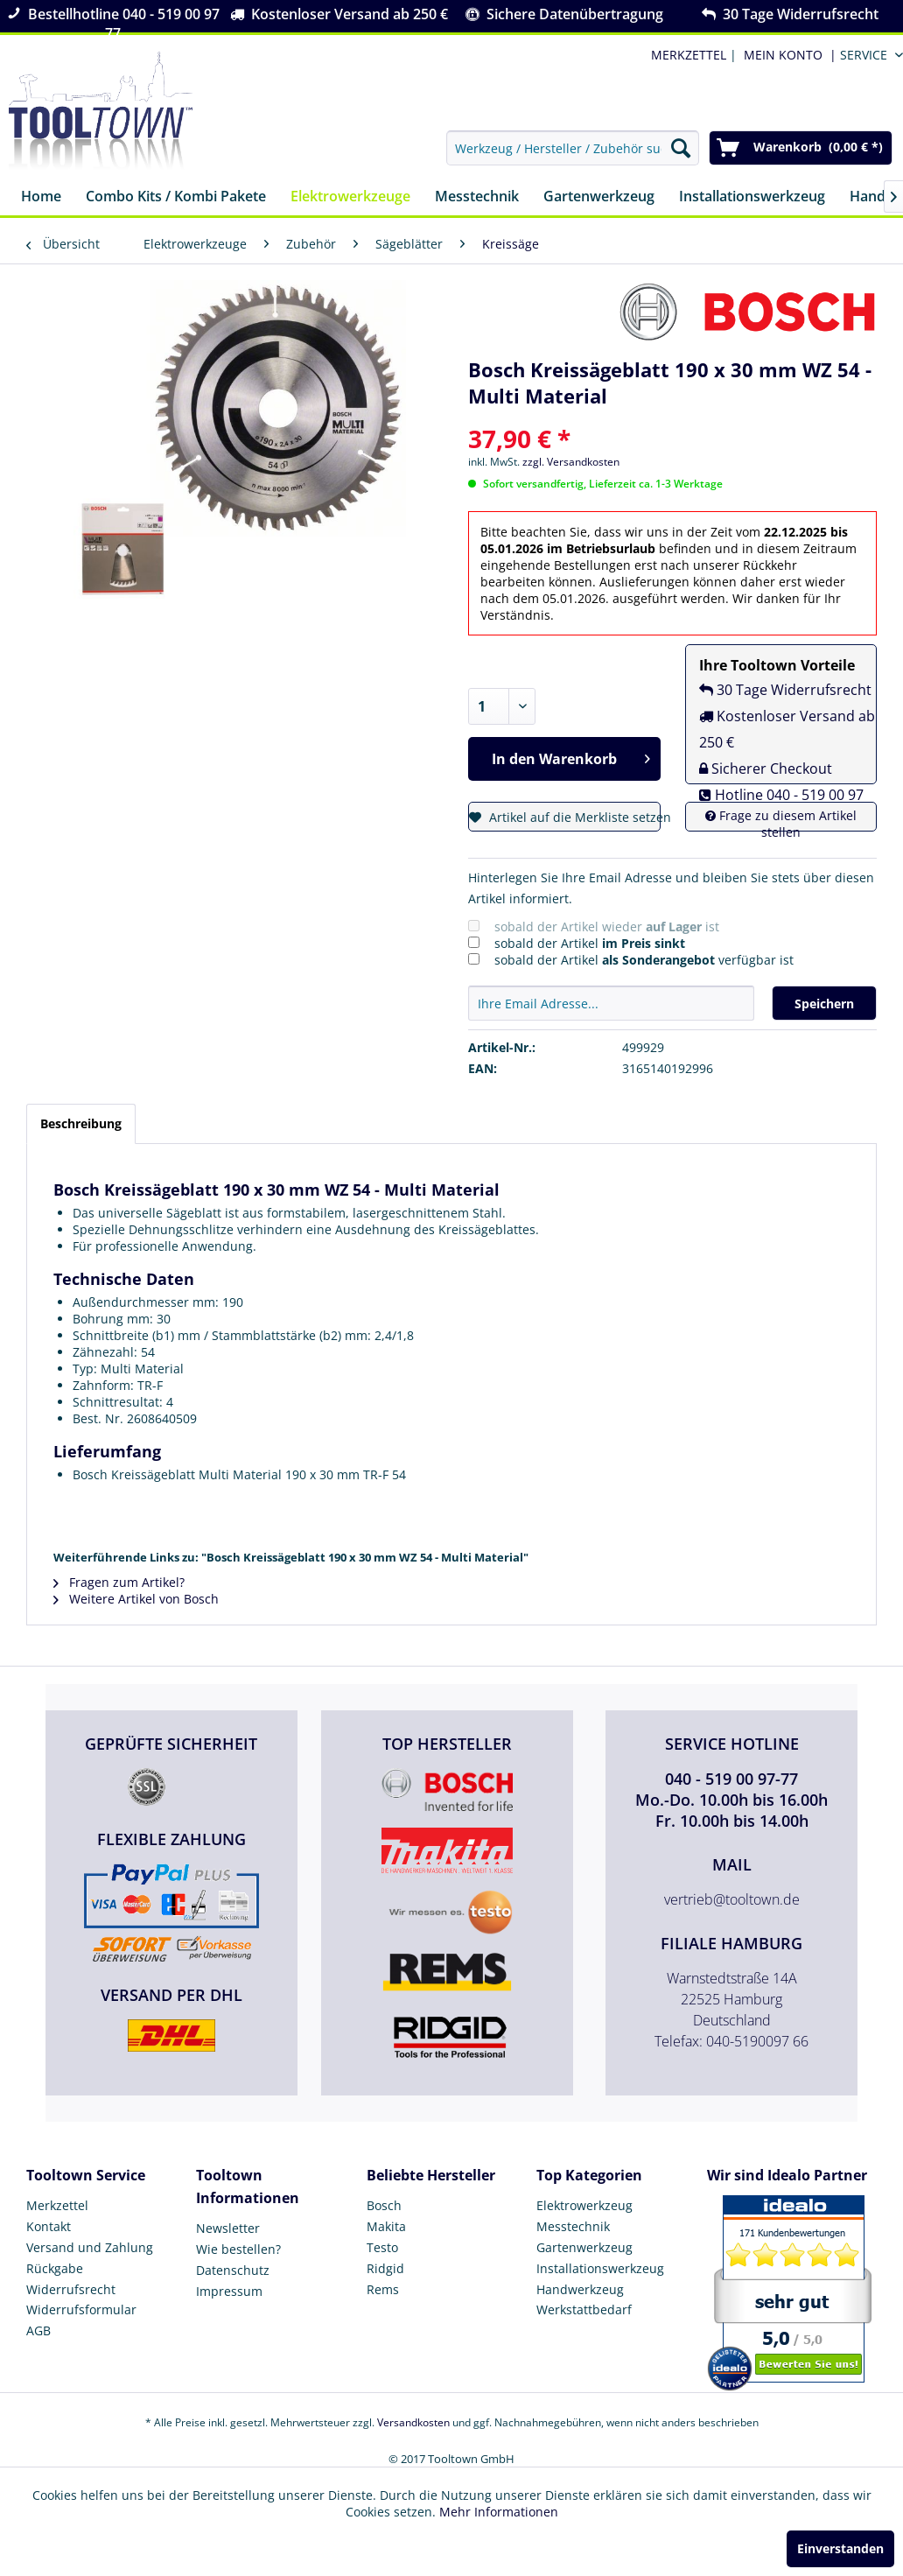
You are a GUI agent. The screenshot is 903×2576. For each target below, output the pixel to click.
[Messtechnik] (477, 197)
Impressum (229, 2291)
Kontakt (48, 2226)
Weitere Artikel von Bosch (136, 1598)
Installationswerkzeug (600, 2268)
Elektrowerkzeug (584, 2205)
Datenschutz (233, 2270)
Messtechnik (573, 2226)
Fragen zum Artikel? (119, 1582)
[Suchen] (680, 147)
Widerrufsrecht (71, 2289)
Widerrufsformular (81, 2309)
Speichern (824, 1003)
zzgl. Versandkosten (571, 461)
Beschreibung (81, 1123)
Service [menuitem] (863, 54)
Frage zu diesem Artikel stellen (781, 823)
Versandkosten (413, 2422)
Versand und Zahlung (89, 2247)
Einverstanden (840, 2548)
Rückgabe (54, 2268)
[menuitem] (786, 55)
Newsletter (228, 2228)
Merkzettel (57, 2205)
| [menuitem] (692, 54)
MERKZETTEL (689, 54)
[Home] (41, 197)
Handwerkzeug (580, 2289)
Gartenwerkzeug (584, 2247)
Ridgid (385, 2268)
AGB (38, 2330)
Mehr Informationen (498, 2511)
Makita (386, 2226)
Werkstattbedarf (584, 2309)
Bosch (384, 2205)
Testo (382, 2247)
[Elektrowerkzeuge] (350, 197)
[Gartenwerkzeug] (599, 197)
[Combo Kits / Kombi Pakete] (176, 197)
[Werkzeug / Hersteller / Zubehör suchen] (572, 147)
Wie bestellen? (238, 2249)
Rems (383, 2289)
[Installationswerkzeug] (752, 197)
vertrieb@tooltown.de (732, 1899)
